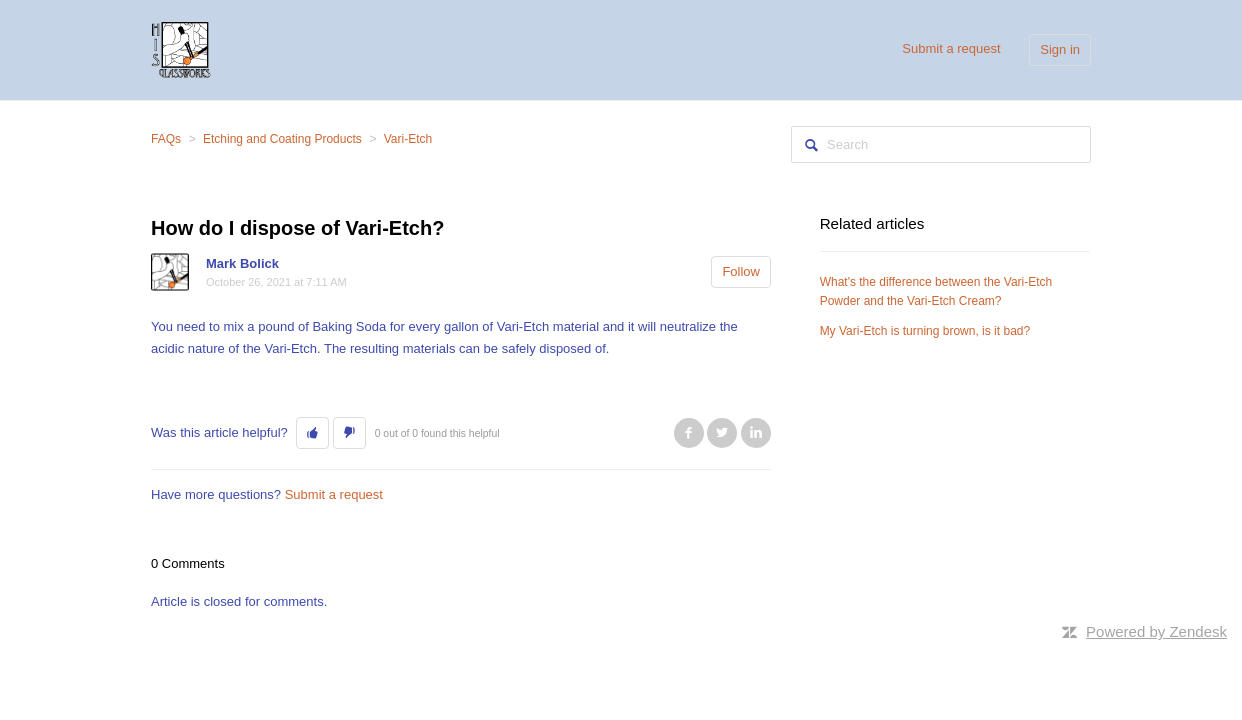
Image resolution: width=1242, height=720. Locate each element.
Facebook (689, 433)
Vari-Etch (408, 139)
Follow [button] (741, 271)
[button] (312, 433)
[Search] (941, 144)
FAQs (166, 139)
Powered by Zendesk (1156, 631)
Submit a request (951, 48)
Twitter (722, 433)
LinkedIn (756, 433)
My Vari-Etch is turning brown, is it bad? (925, 331)
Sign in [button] (1060, 49)
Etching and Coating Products (282, 139)
